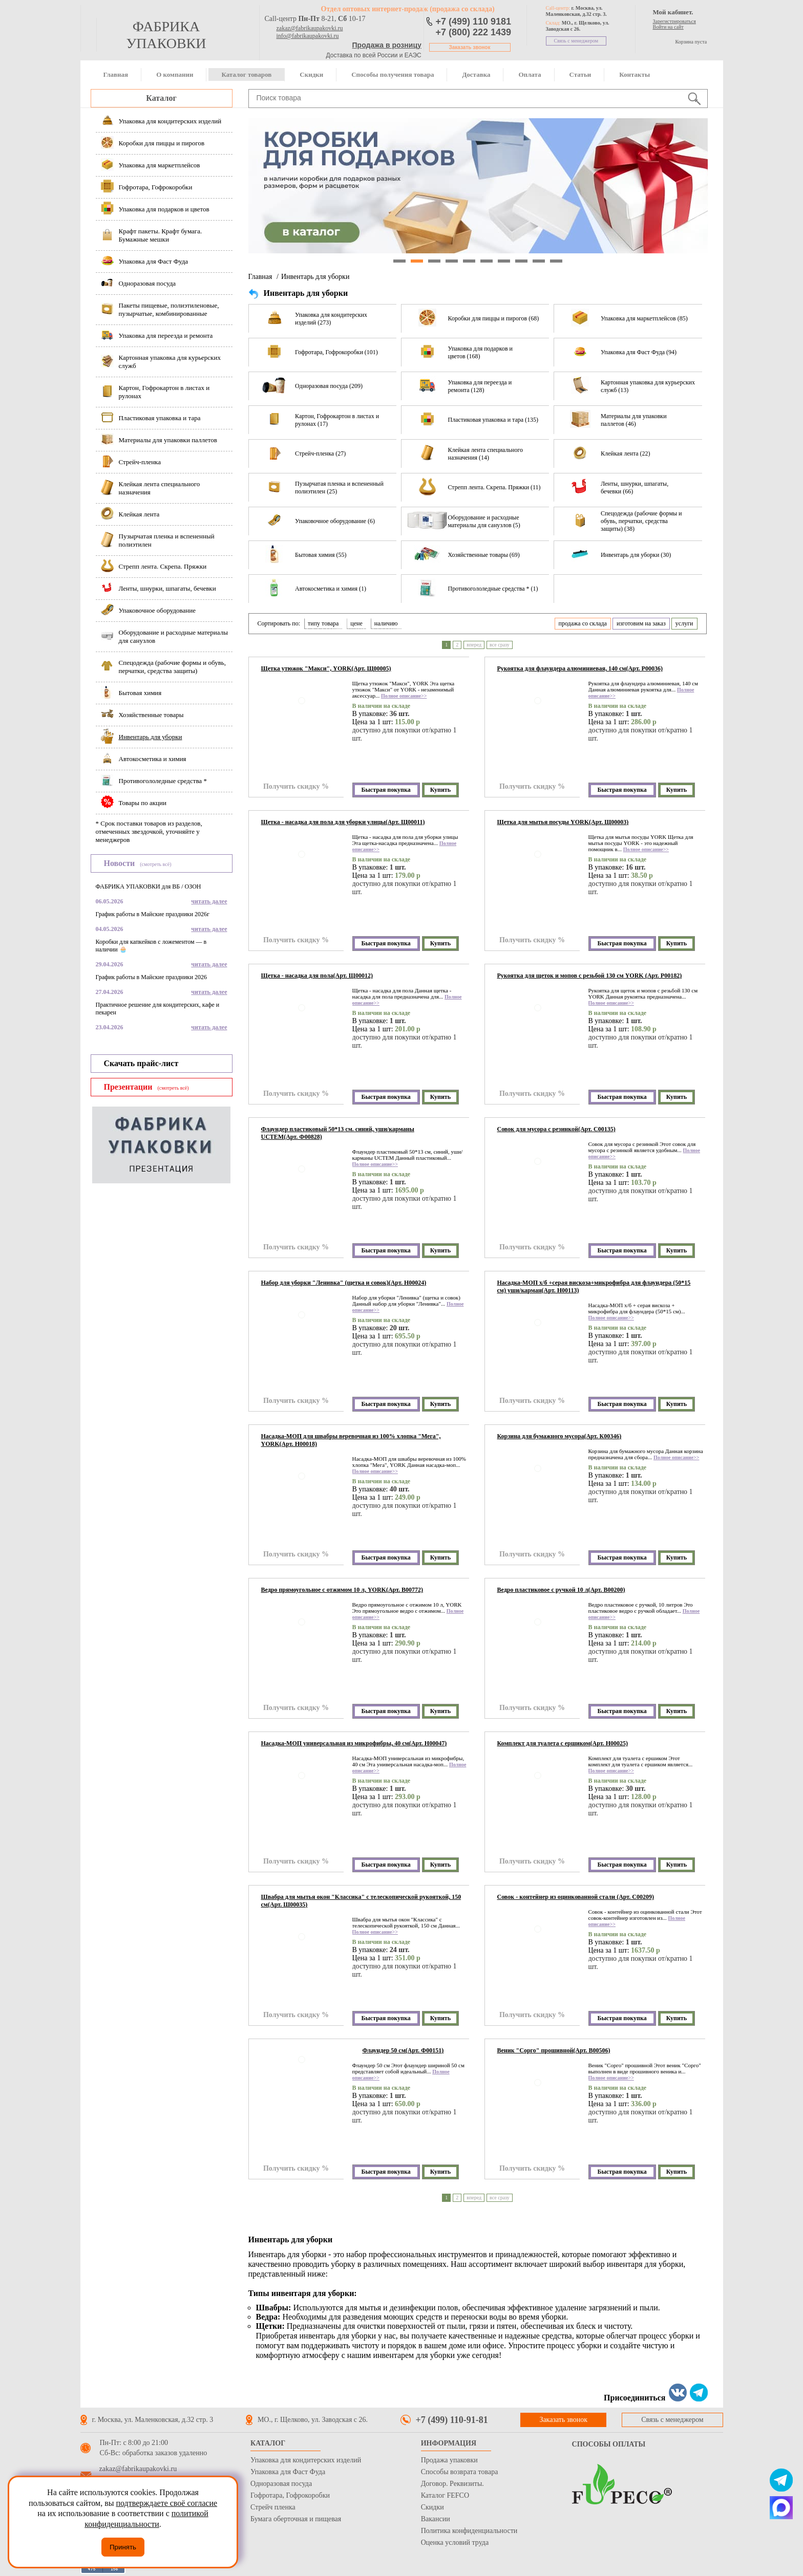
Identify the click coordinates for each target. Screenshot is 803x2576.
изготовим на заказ (641, 623)
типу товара (323, 623)
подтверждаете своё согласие (166, 2503)
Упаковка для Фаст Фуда (287, 2472)
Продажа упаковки (449, 2460)
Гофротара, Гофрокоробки (290, 2495)
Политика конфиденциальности (469, 2531)
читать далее (209, 901)
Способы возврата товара (459, 2472)
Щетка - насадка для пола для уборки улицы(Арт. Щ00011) (343, 822)
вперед (474, 644)
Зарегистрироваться (674, 21)
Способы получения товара (392, 74)
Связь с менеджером (576, 41)
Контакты (634, 74)
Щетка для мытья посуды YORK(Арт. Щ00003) (563, 822)
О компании (174, 74)
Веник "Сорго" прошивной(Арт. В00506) (553, 2050)
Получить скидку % (296, 786)
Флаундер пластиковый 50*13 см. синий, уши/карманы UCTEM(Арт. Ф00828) (337, 1132)
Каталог (161, 98)
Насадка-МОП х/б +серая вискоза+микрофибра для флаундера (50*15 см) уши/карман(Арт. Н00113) (594, 1286)
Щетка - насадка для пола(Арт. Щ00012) (317, 975)
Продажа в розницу (386, 45)
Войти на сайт (668, 27)
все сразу (500, 644)
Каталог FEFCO (445, 2495)
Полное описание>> (404, 696)
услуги (684, 623)
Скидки (311, 74)
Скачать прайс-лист (141, 1063)
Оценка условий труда (455, 2542)
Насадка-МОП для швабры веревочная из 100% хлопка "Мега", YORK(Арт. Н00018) (351, 1440)
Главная (116, 74)
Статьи (580, 74)
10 (556, 261)
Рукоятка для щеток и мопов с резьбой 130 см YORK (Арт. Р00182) (589, 975)
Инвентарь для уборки (315, 276)
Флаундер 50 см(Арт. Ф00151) (403, 2050)
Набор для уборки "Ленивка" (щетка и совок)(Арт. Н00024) (344, 1282)
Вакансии (435, 2519)
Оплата (529, 74)
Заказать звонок (470, 47)
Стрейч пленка (272, 2507)
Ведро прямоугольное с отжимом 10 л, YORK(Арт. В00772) (342, 1589)
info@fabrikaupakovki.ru (308, 35)
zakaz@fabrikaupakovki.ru (310, 28)
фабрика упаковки (166, 34)
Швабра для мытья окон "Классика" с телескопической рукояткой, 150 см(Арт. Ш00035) (361, 1900)
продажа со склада (583, 623)
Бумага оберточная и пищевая (295, 2519)
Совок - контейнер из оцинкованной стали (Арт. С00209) (575, 1896)
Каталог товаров (246, 74)
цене (356, 623)
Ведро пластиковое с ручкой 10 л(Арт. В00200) (561, 1589)
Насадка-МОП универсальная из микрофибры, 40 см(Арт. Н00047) (354, 1743)
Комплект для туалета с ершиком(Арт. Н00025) (562, 1743)
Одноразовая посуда (281, 2483)
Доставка (476, 74)
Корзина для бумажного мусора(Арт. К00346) (559, 1436)
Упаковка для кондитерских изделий (305, 2460)
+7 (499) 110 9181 (474, 21)
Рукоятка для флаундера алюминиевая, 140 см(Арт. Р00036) (580, 668)
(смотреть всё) (155, 864)
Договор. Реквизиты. (452, 2483)
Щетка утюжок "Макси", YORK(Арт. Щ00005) (326, 668)
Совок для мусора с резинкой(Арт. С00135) (556, 1129)
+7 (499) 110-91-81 (452, 2420)
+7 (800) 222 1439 (474, 32)
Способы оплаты (609, 2444)
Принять (123, 2547)
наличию (386, 623)
